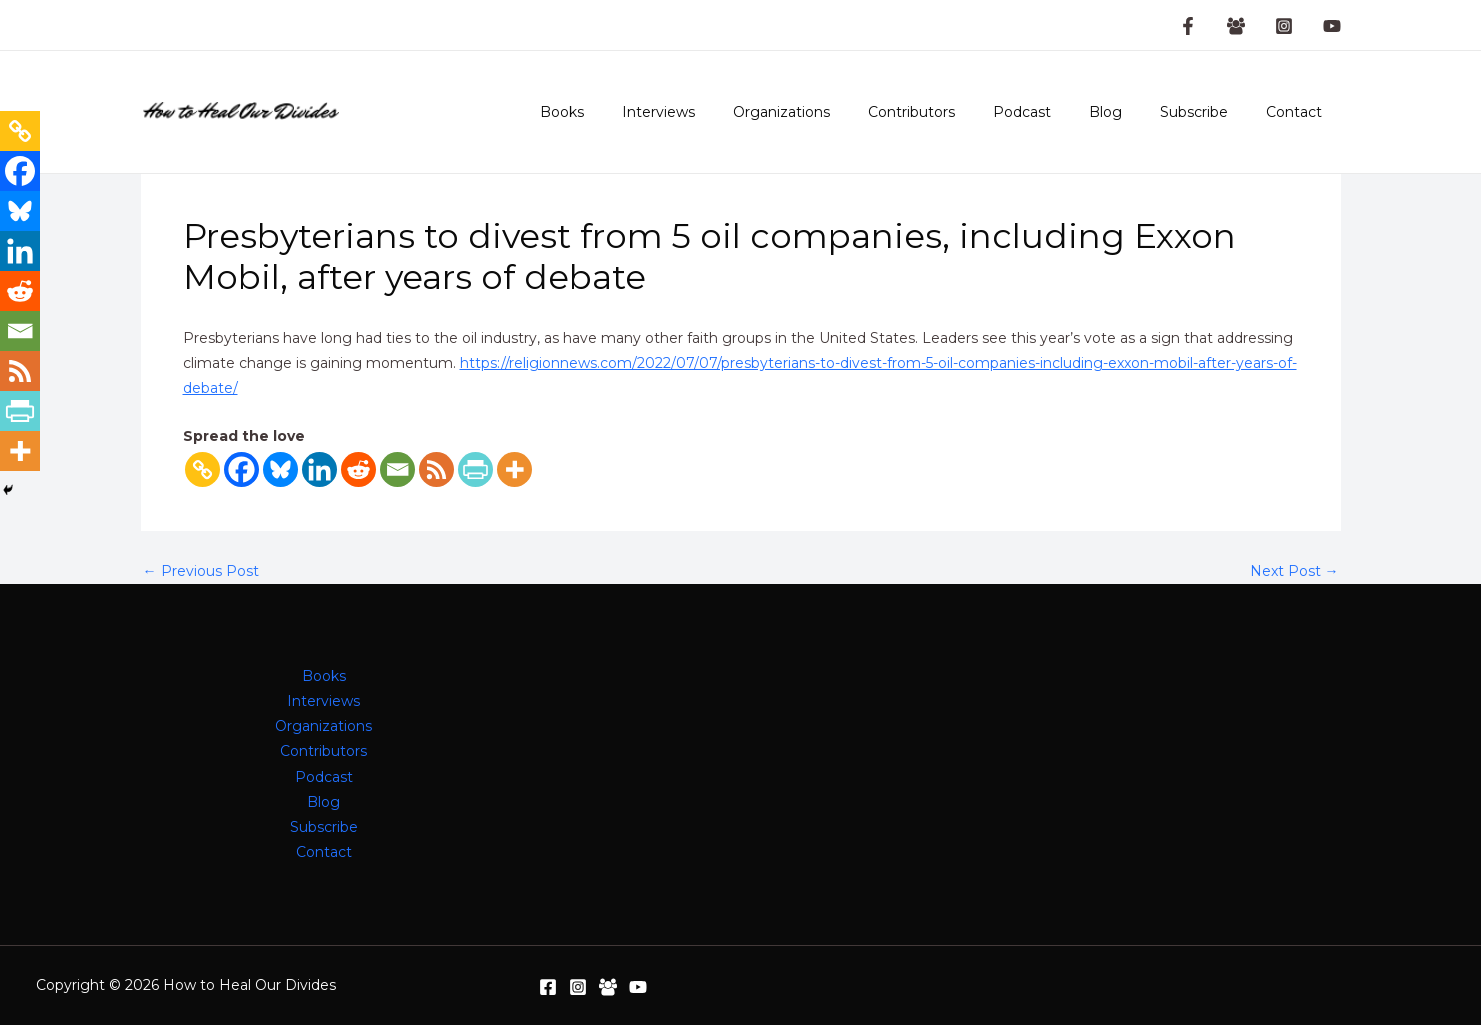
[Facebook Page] (1188, 26)
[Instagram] (1284, 26)
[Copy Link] (202, 469)
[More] (514, 469)
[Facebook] (241, 469)
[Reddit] (358, 469)
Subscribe (1209, 112)
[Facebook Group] (1236, 26)
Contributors (956, 112)
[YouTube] (1332, 26)
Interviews (723, 112)
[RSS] (436, 469)
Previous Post (201, 571)
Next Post (1294, 571)
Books (637, 112)
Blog (1130, 112)
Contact (1299, 112)
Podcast (1057, 112)
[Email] (397, 469)
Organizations (836, 112)
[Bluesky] (280, 469)
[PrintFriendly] (475, 469)
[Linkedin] (319, 469)
